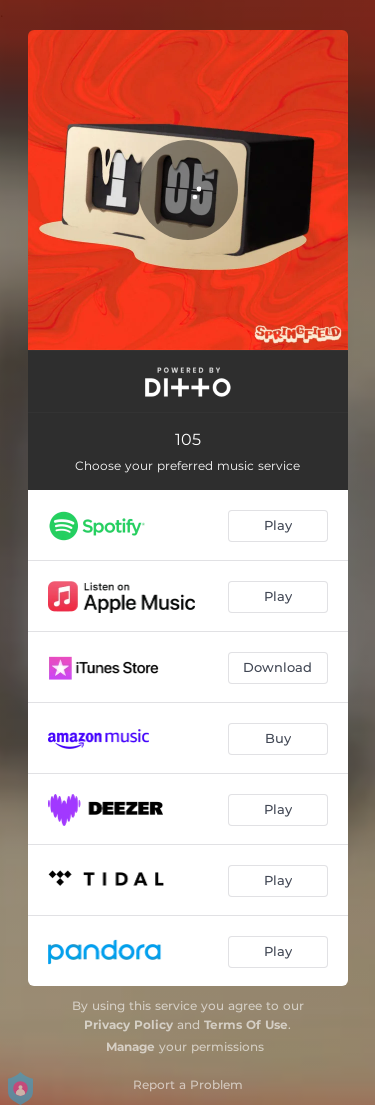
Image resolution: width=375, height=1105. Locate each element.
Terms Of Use (246, 1024)
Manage (130, 1046)
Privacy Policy (128, 1024)
